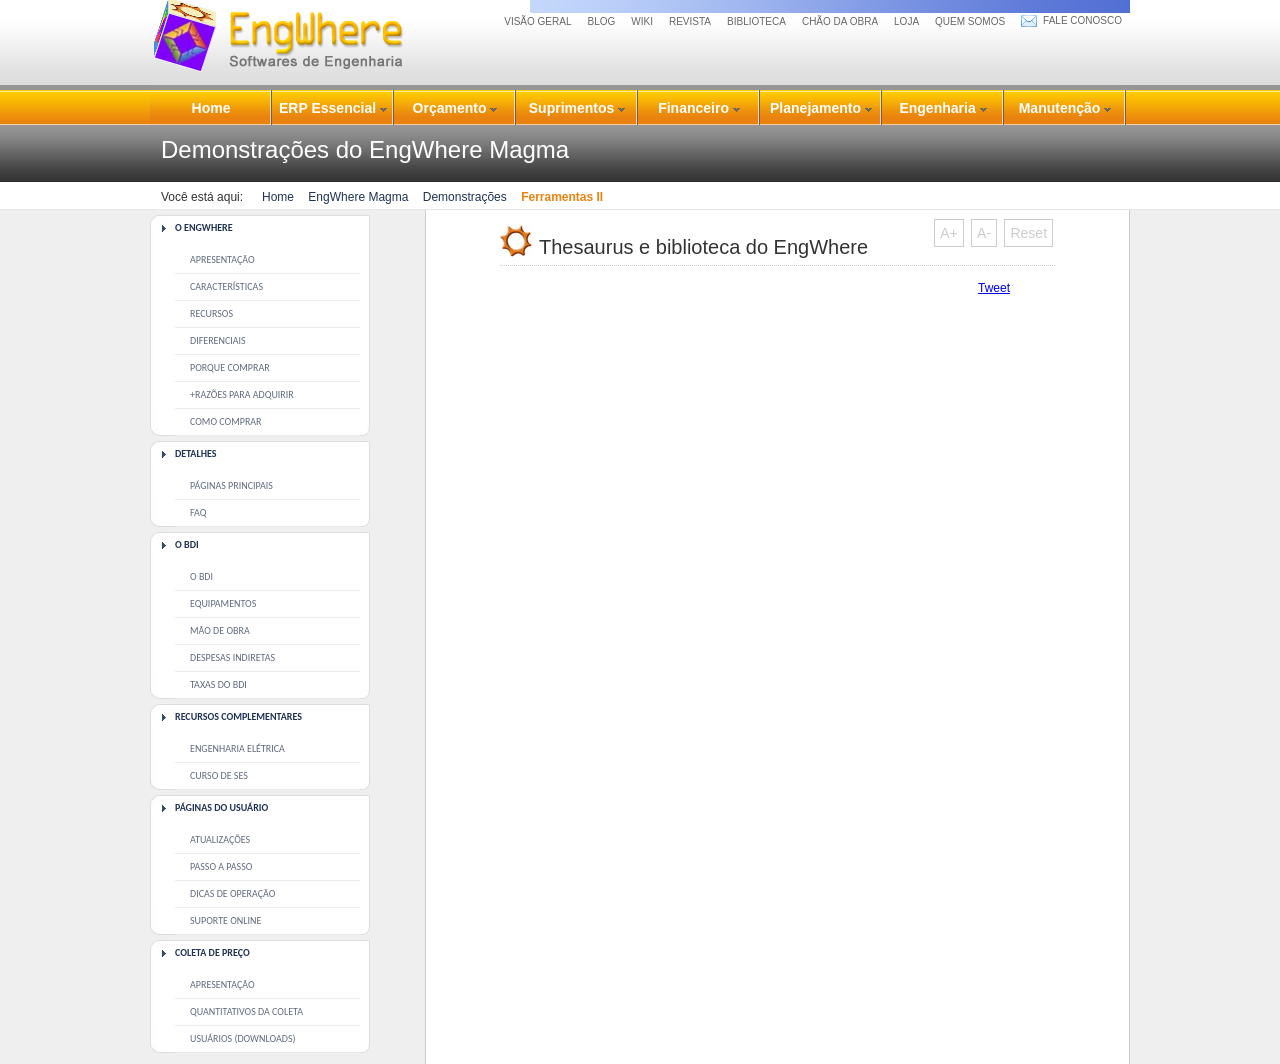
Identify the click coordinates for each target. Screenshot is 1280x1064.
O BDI (201, 576)
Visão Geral (537, 21)
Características (226, 286)
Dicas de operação (232, 893)
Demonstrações (465, 197)
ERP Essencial (333, 108)
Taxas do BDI (218, 684)
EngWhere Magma (358, 197)
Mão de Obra (220, 630)
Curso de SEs (219, 775)
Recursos (211, 313)
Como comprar (226, 421)
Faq (198, 512)
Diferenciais (218, 340)
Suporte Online (225, 920)
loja (906, 21)
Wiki (642, 21)
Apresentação (222, 259)
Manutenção (1065, 108)
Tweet (994, 288)
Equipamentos (223, 603)
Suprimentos (577, 108)
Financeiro (699, 108)
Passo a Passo (221, 866)
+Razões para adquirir (242, 394)
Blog (602, 21)
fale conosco (1082, 20)
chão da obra (840, 21)
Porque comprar (230, 367)
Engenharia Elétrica (237, 748)
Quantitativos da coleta (246, 1011)
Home (211, 108)
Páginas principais (231, 485)
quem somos (970, 21)
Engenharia (942, 108)
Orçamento (455, 108)
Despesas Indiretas (232, 657)
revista (690, 21)
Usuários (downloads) (243, 1038)
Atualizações (220, 839)
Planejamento (821, 108)
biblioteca (756, 21)
